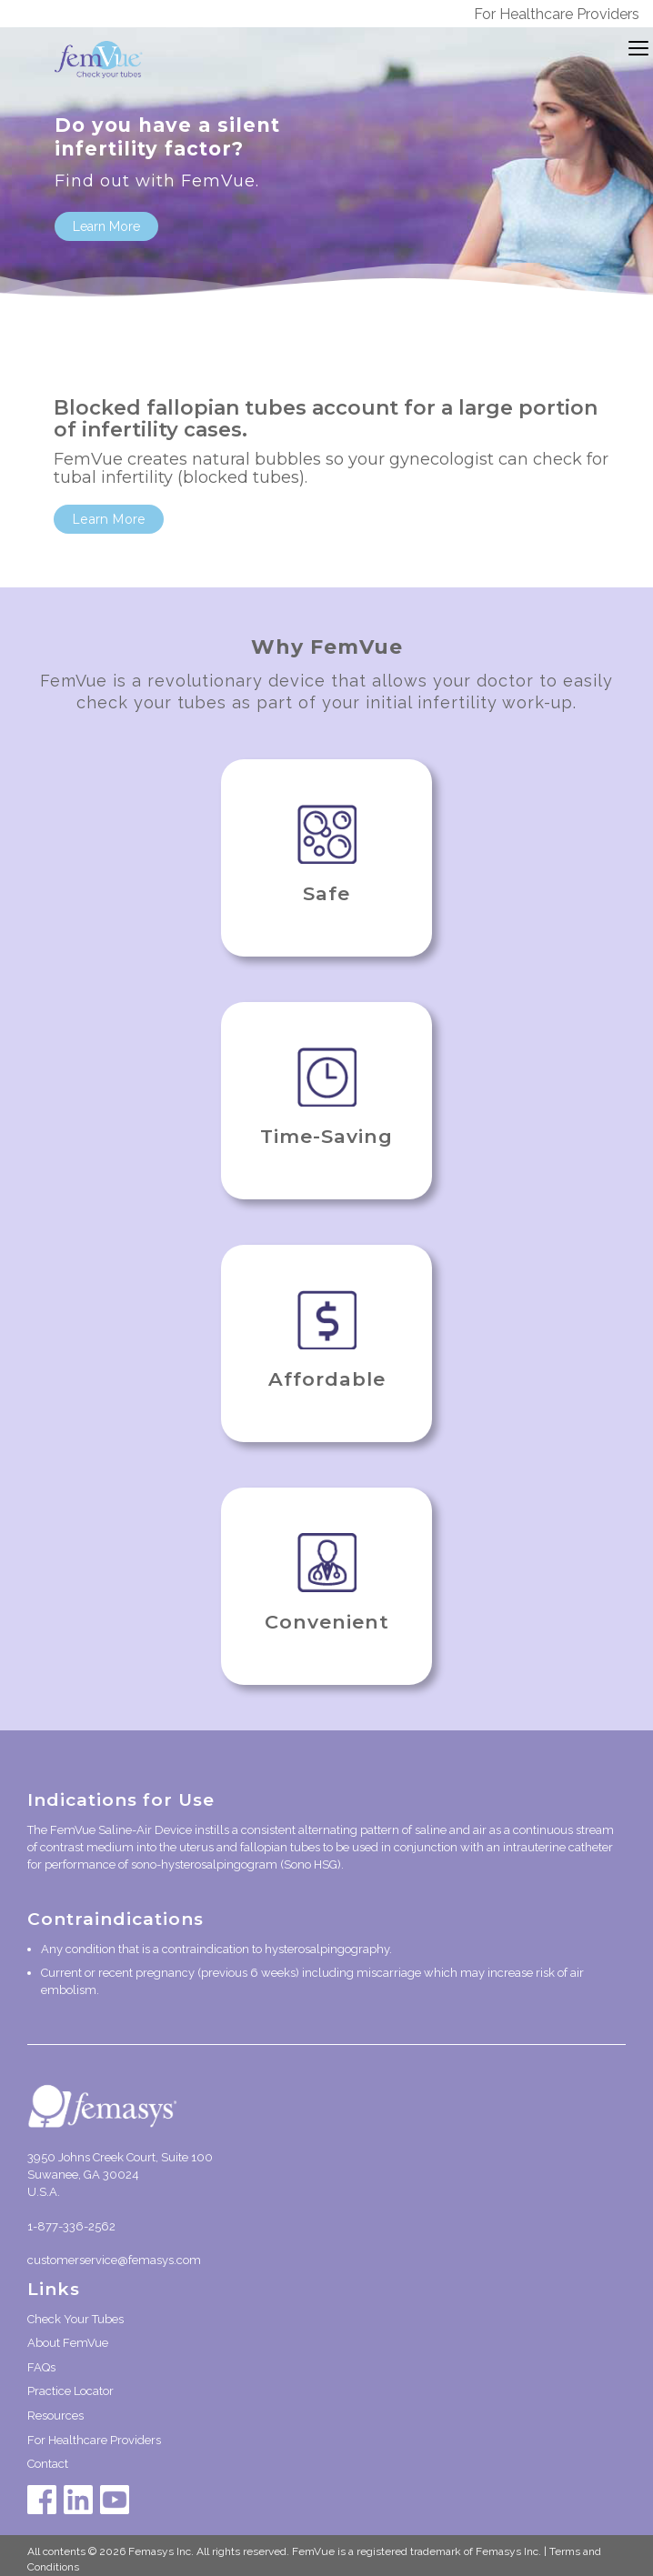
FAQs (41, 2367)
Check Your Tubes (75, 2319)
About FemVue (67, 2343)
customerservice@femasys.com (114, 2260)
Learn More (106, 226)
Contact (47, 2464)
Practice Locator (70, 2391)
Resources (55, 2415)
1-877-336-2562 (71, 2226)
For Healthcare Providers (556, 14)
